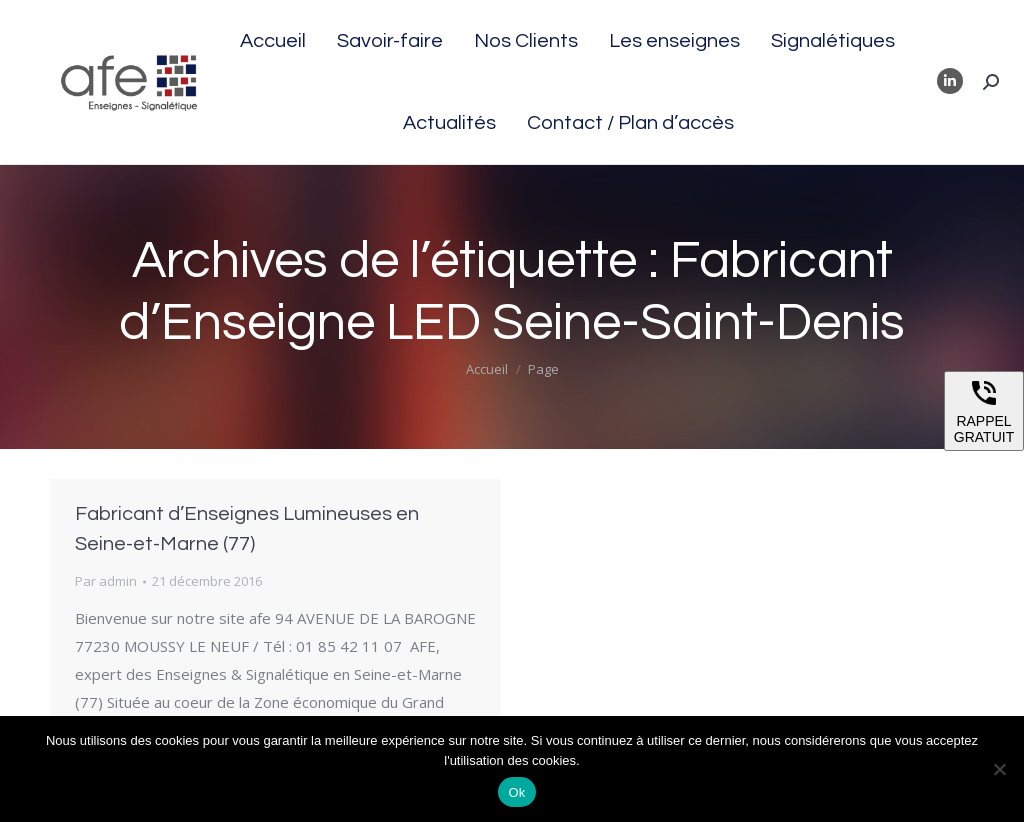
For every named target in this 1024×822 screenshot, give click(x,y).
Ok (516, 792)
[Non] (999, 769)
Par (106, 581)
